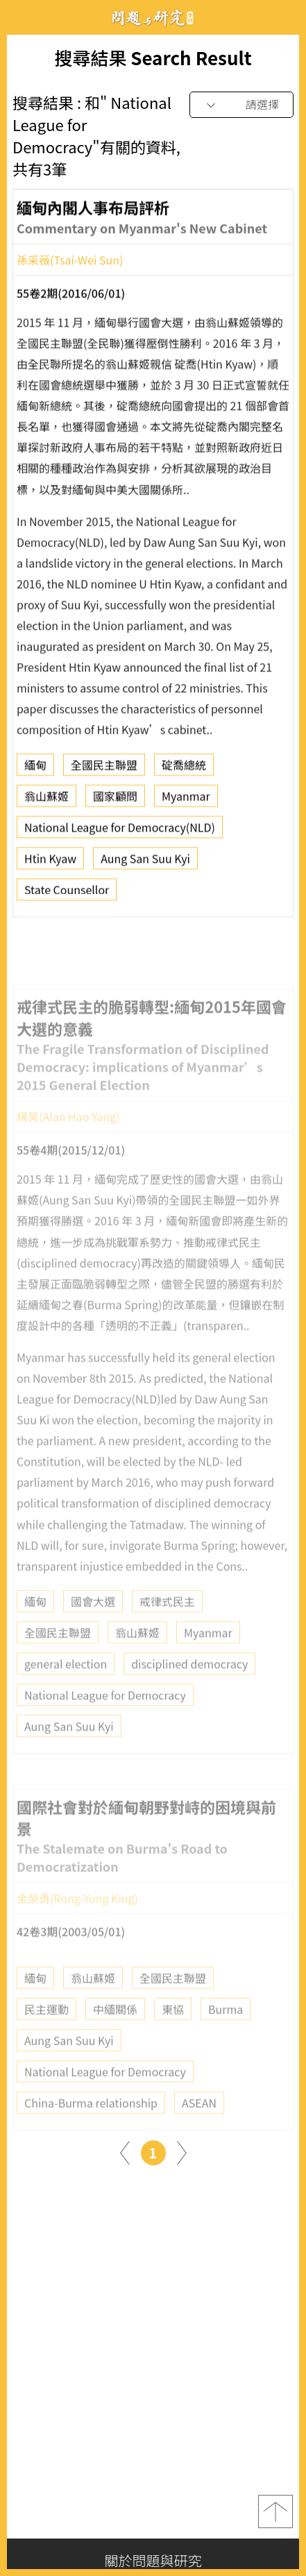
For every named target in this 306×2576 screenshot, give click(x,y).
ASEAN (199, 2123)
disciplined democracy (189, 1684)
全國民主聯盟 (104, 769)
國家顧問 (115, 800)
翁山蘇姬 (46, 800)
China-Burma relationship (91, 2123)
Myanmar (186, 800)
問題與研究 (153, 18)
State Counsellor (66, 894)
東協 (173, 2029)
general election (65, 1684)
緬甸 (35, 769)
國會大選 (93, 1621)
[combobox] (241, 105)
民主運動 (46, 2029)
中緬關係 (115, 2029)
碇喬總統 (184, 769)
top (275, 2511)
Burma (225, 2029)
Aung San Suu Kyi (145, 863)
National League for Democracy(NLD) (119, 831)
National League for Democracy (105, 1715)
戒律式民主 (167, 1621)
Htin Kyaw (50, 863)
